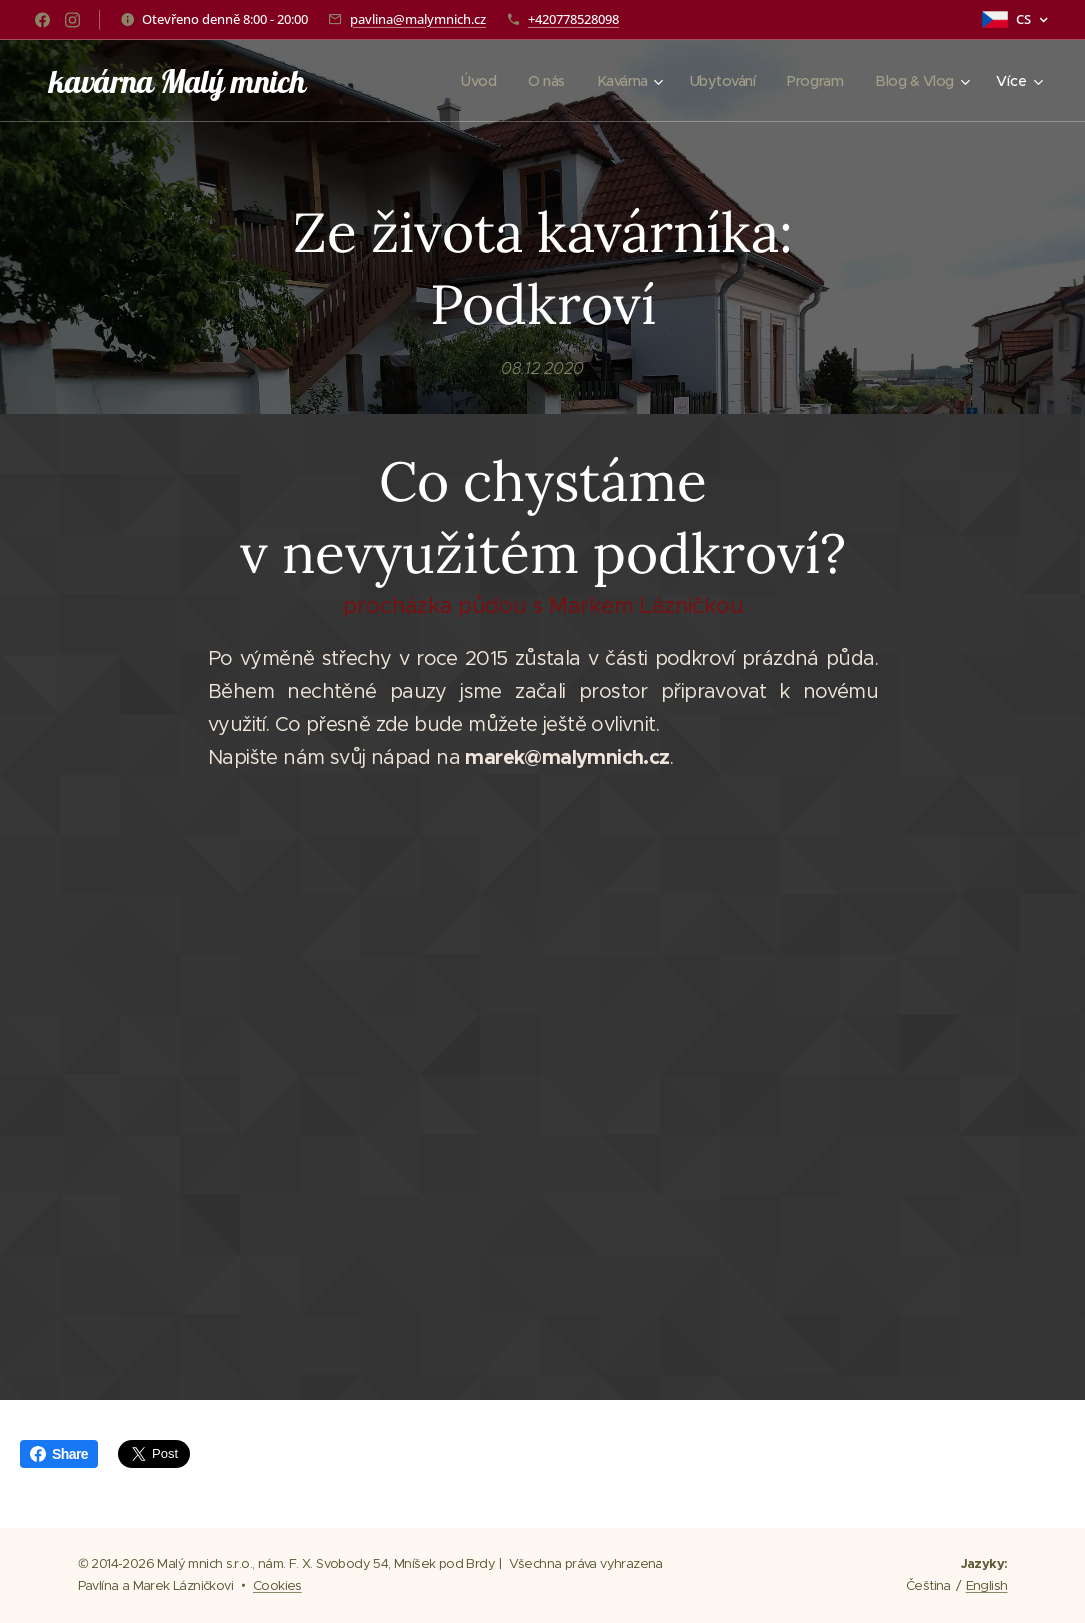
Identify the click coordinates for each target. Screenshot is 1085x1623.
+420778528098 (573, 19)
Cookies (277, 1585)
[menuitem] (465, 81)
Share (59, 1454)
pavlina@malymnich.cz (418, 19)
